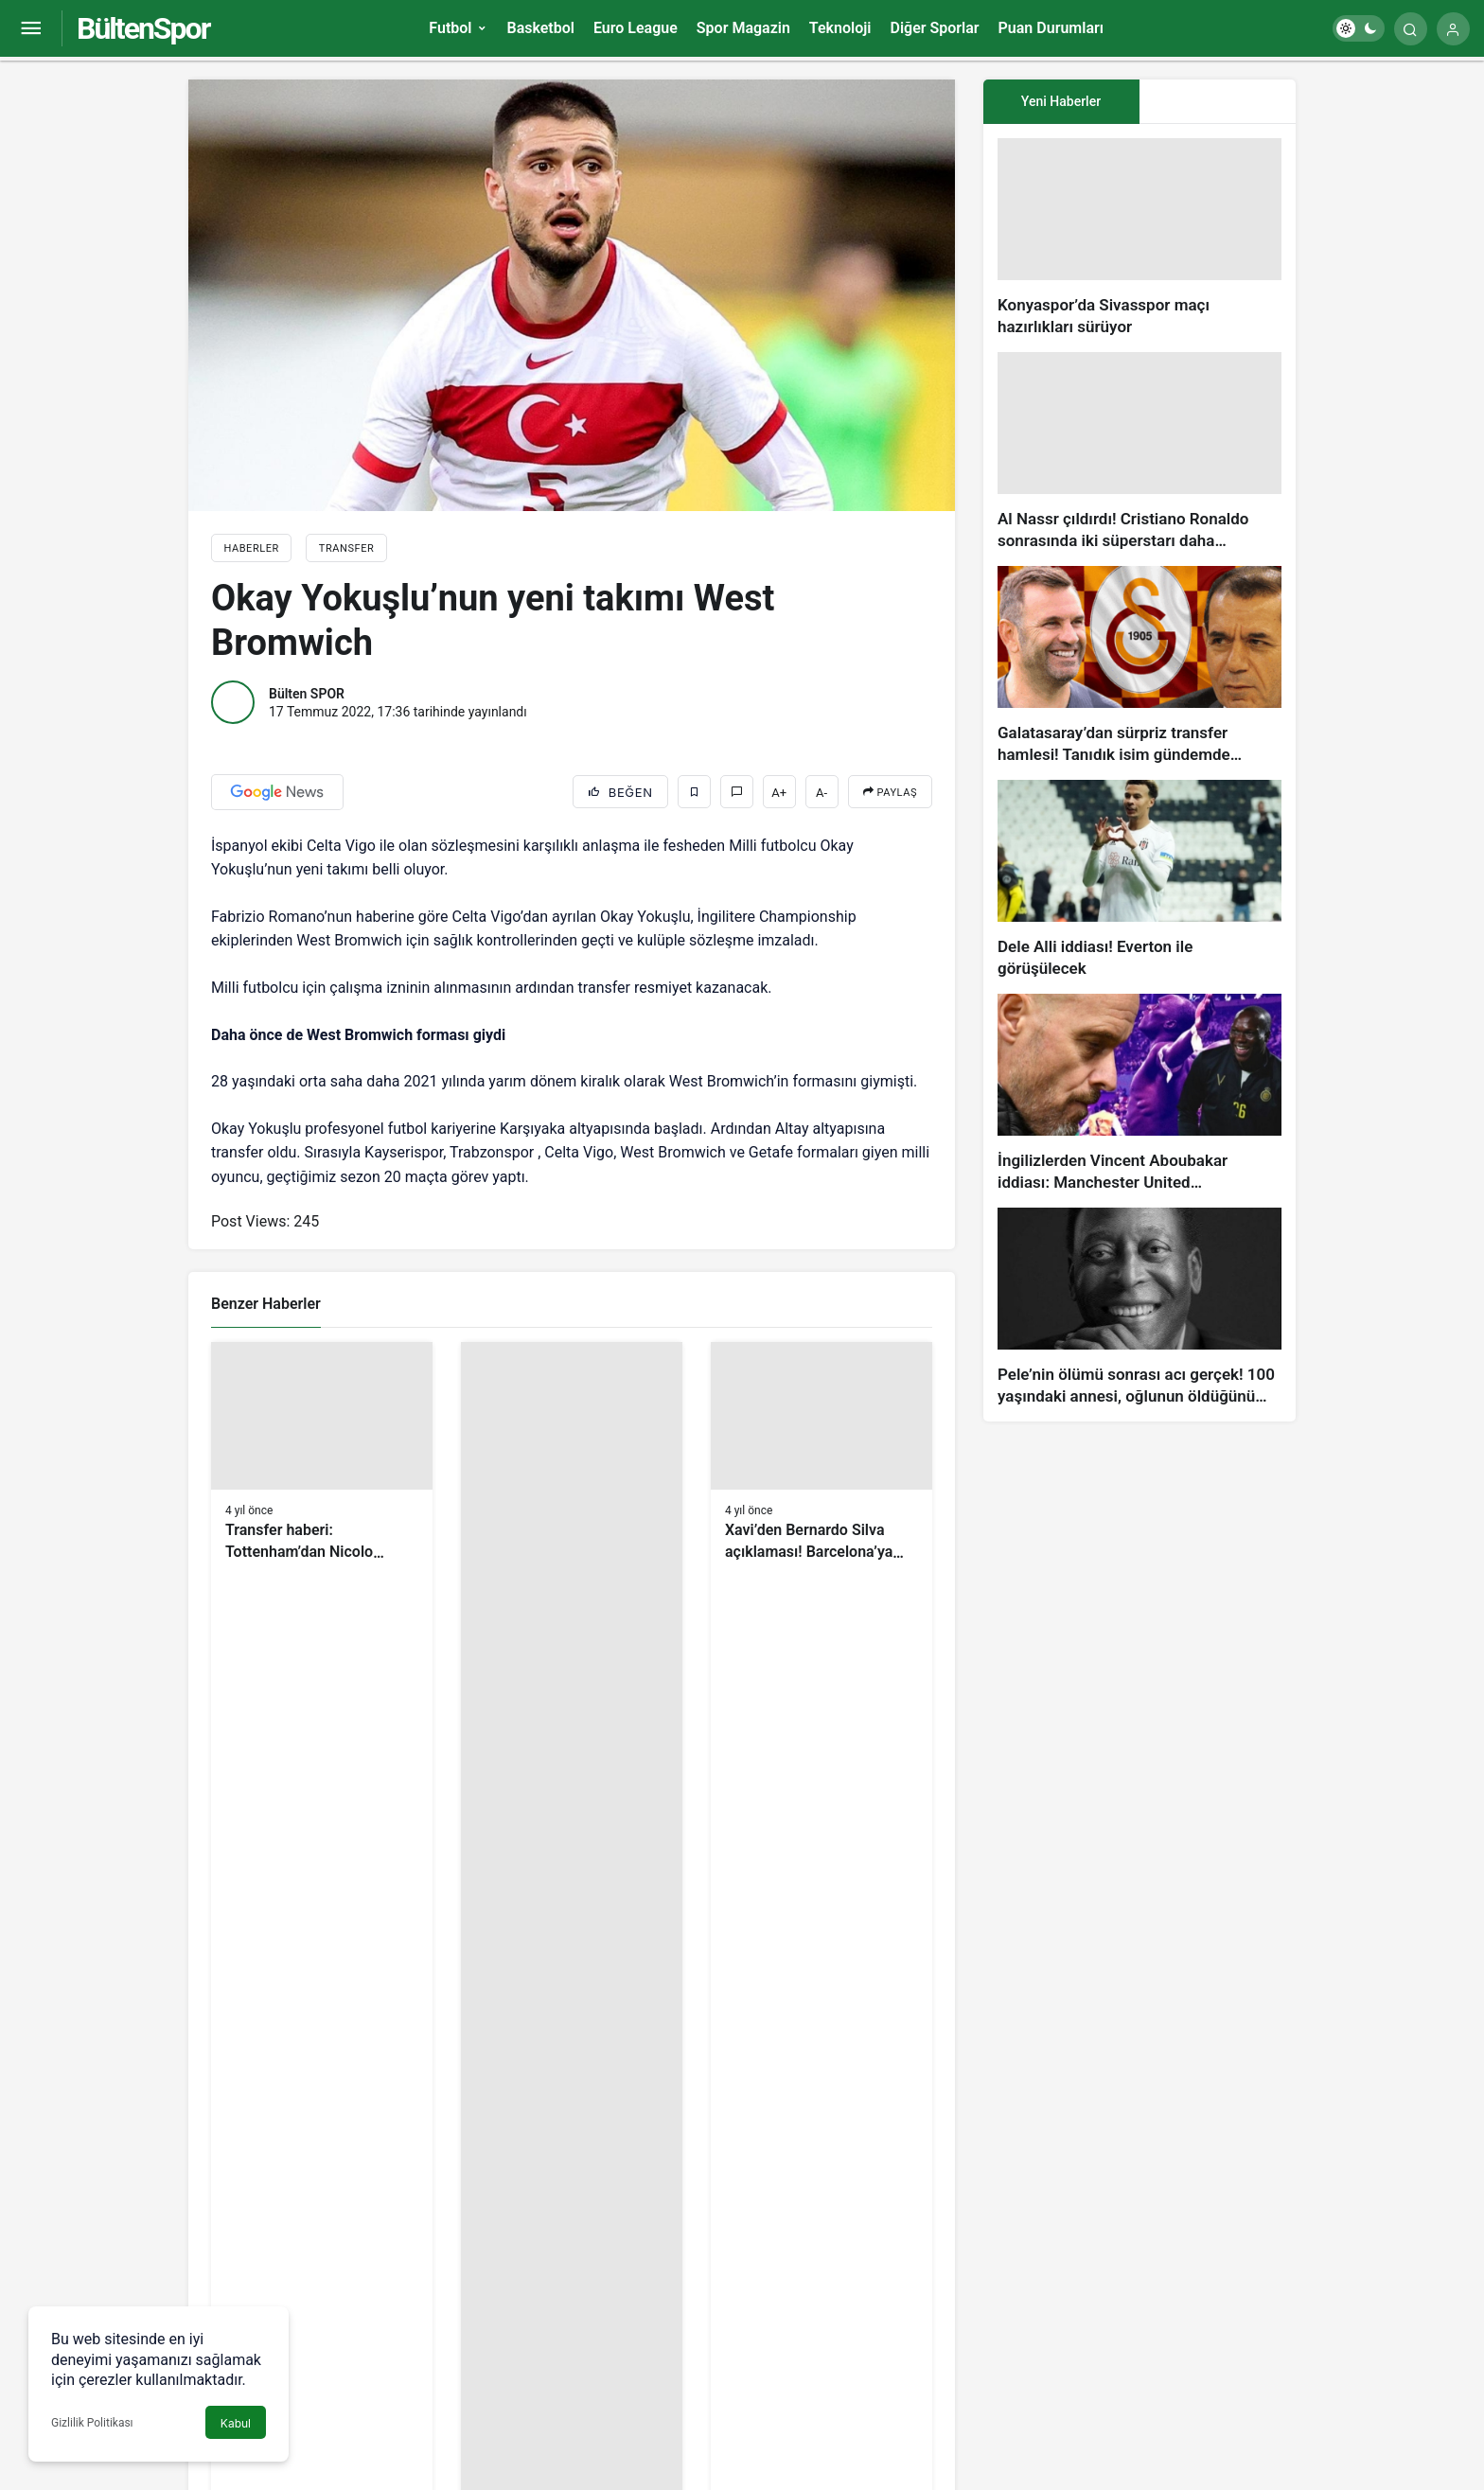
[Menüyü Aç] (30, 28)
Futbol (450, 28)
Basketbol (540, 28)
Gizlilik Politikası (92, 2422)
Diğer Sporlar (934, 28)
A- (821, 793)
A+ (778, 793)
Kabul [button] (236, 2423)
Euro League (635, 28)
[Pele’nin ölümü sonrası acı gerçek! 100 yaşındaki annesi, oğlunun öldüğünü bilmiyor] (1139, 1307)
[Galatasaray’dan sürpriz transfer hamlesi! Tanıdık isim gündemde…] (1139, 666)
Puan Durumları (1051, 28)
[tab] (1218, 101)
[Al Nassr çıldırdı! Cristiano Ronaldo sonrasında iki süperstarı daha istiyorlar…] (1139, 452)
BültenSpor (143, 28)
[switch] (1359, 28)
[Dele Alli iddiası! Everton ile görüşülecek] (1139, 880)
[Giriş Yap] (1453, 28)
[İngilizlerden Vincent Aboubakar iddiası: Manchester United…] (1139, 1093)
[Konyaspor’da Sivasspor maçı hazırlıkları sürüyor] (1139, 238)
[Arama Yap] (1410, 28)
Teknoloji (840, 28)
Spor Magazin (743, 28)
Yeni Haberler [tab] (1061, 101)
